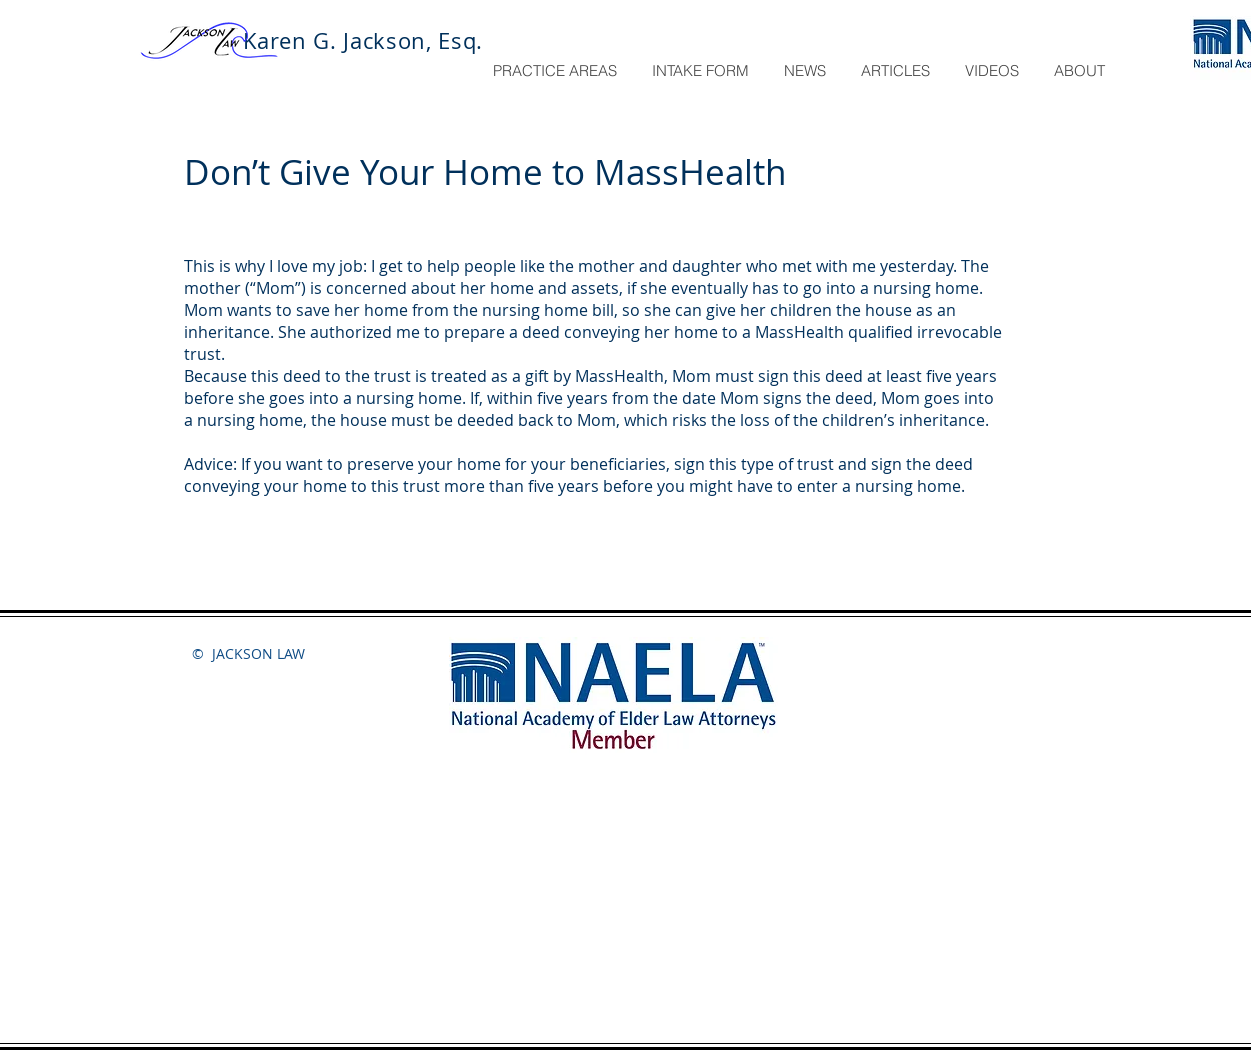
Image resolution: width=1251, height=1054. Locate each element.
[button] (557, 71)
